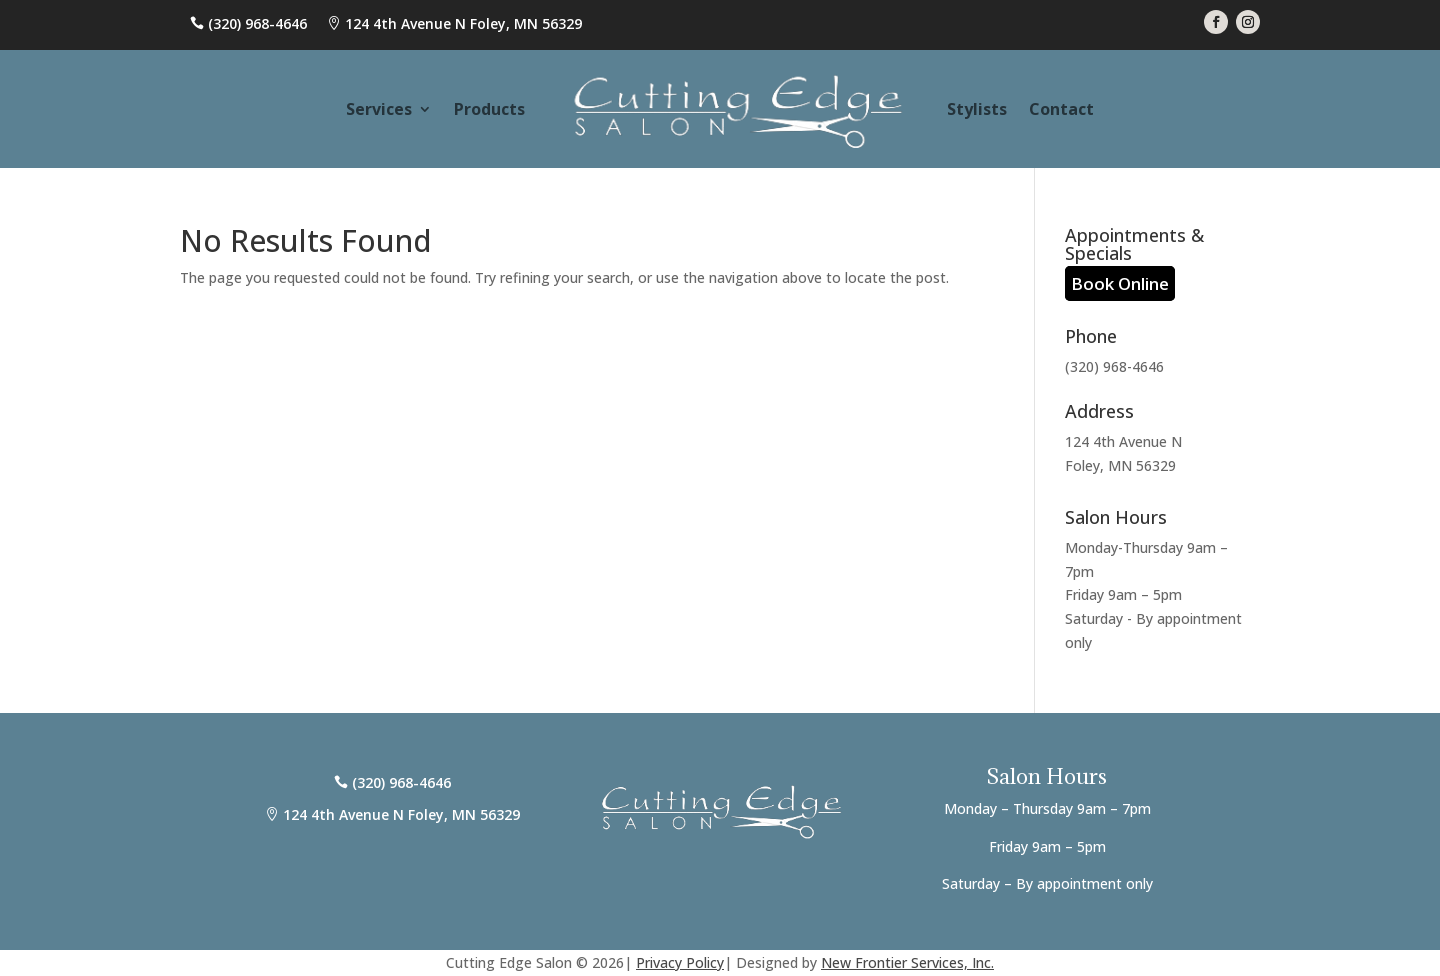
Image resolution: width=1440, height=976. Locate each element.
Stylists (977, 109)
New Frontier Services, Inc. (907, 962)
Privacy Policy (680, 962)
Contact (1061, 109)
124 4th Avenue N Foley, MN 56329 (463, 23)
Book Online (1120, 283)
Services (379, 109)
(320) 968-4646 (257, 23)
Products (489, 109)
